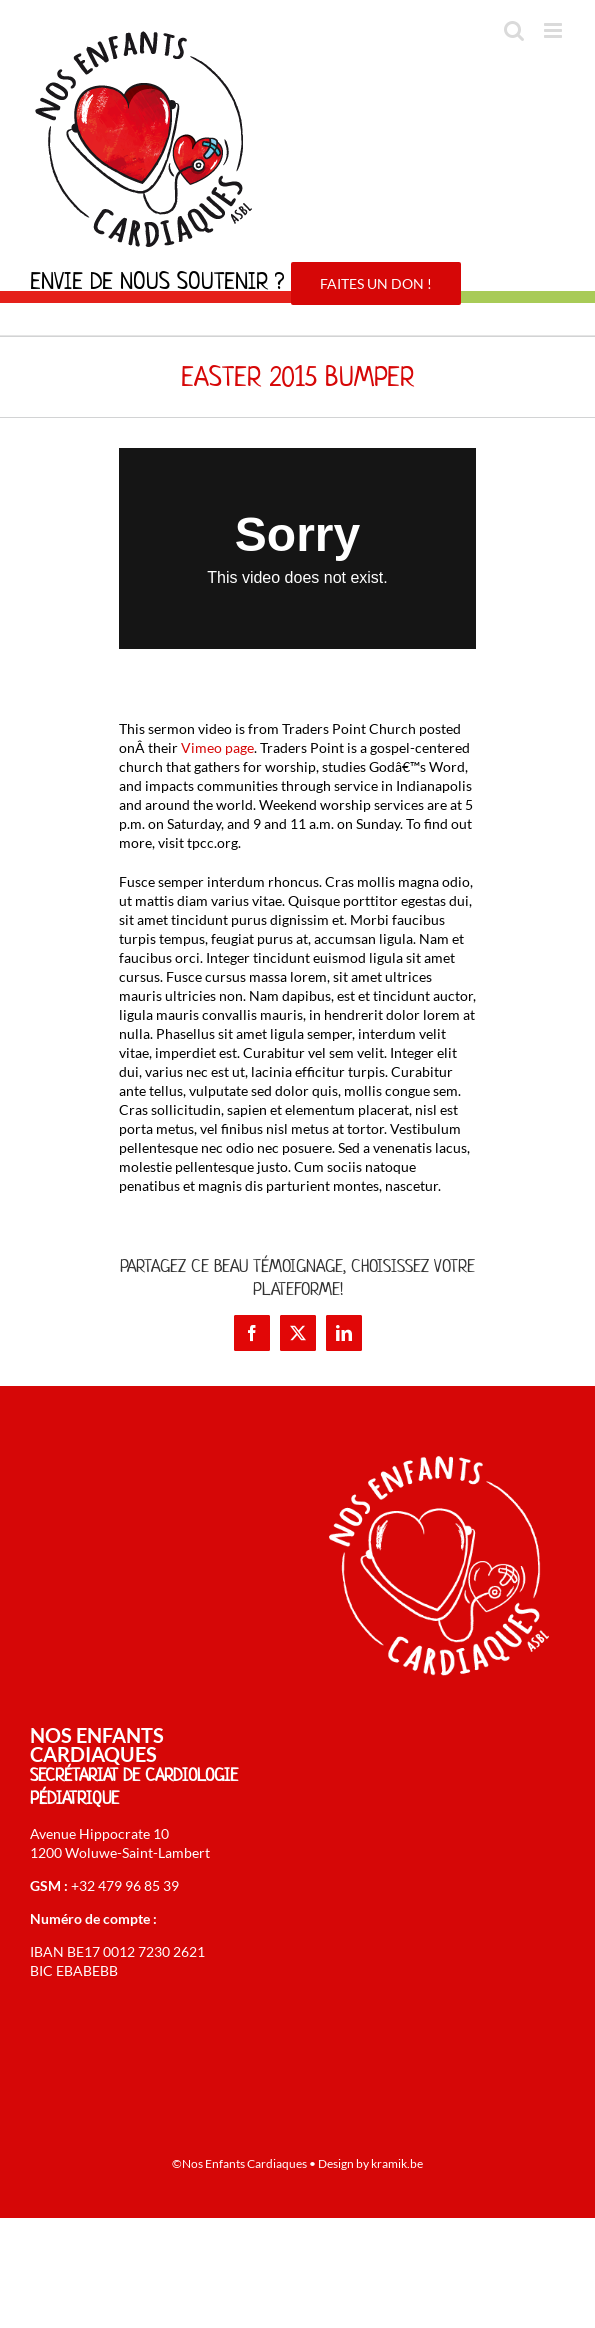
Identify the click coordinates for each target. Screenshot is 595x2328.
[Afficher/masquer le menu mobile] (554, 30)
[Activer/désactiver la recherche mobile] (514, 30)
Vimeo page (217, 747)
